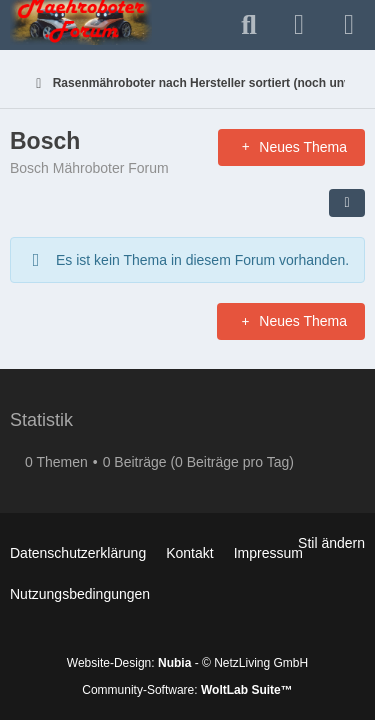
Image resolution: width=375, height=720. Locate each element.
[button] (347, 203)
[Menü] (349, 25)
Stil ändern (331, 543)
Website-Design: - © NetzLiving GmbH (187, 663)
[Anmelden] (299, 25)
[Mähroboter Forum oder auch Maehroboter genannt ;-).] (81, 20)
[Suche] (249, 25)
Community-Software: (187, 690)
